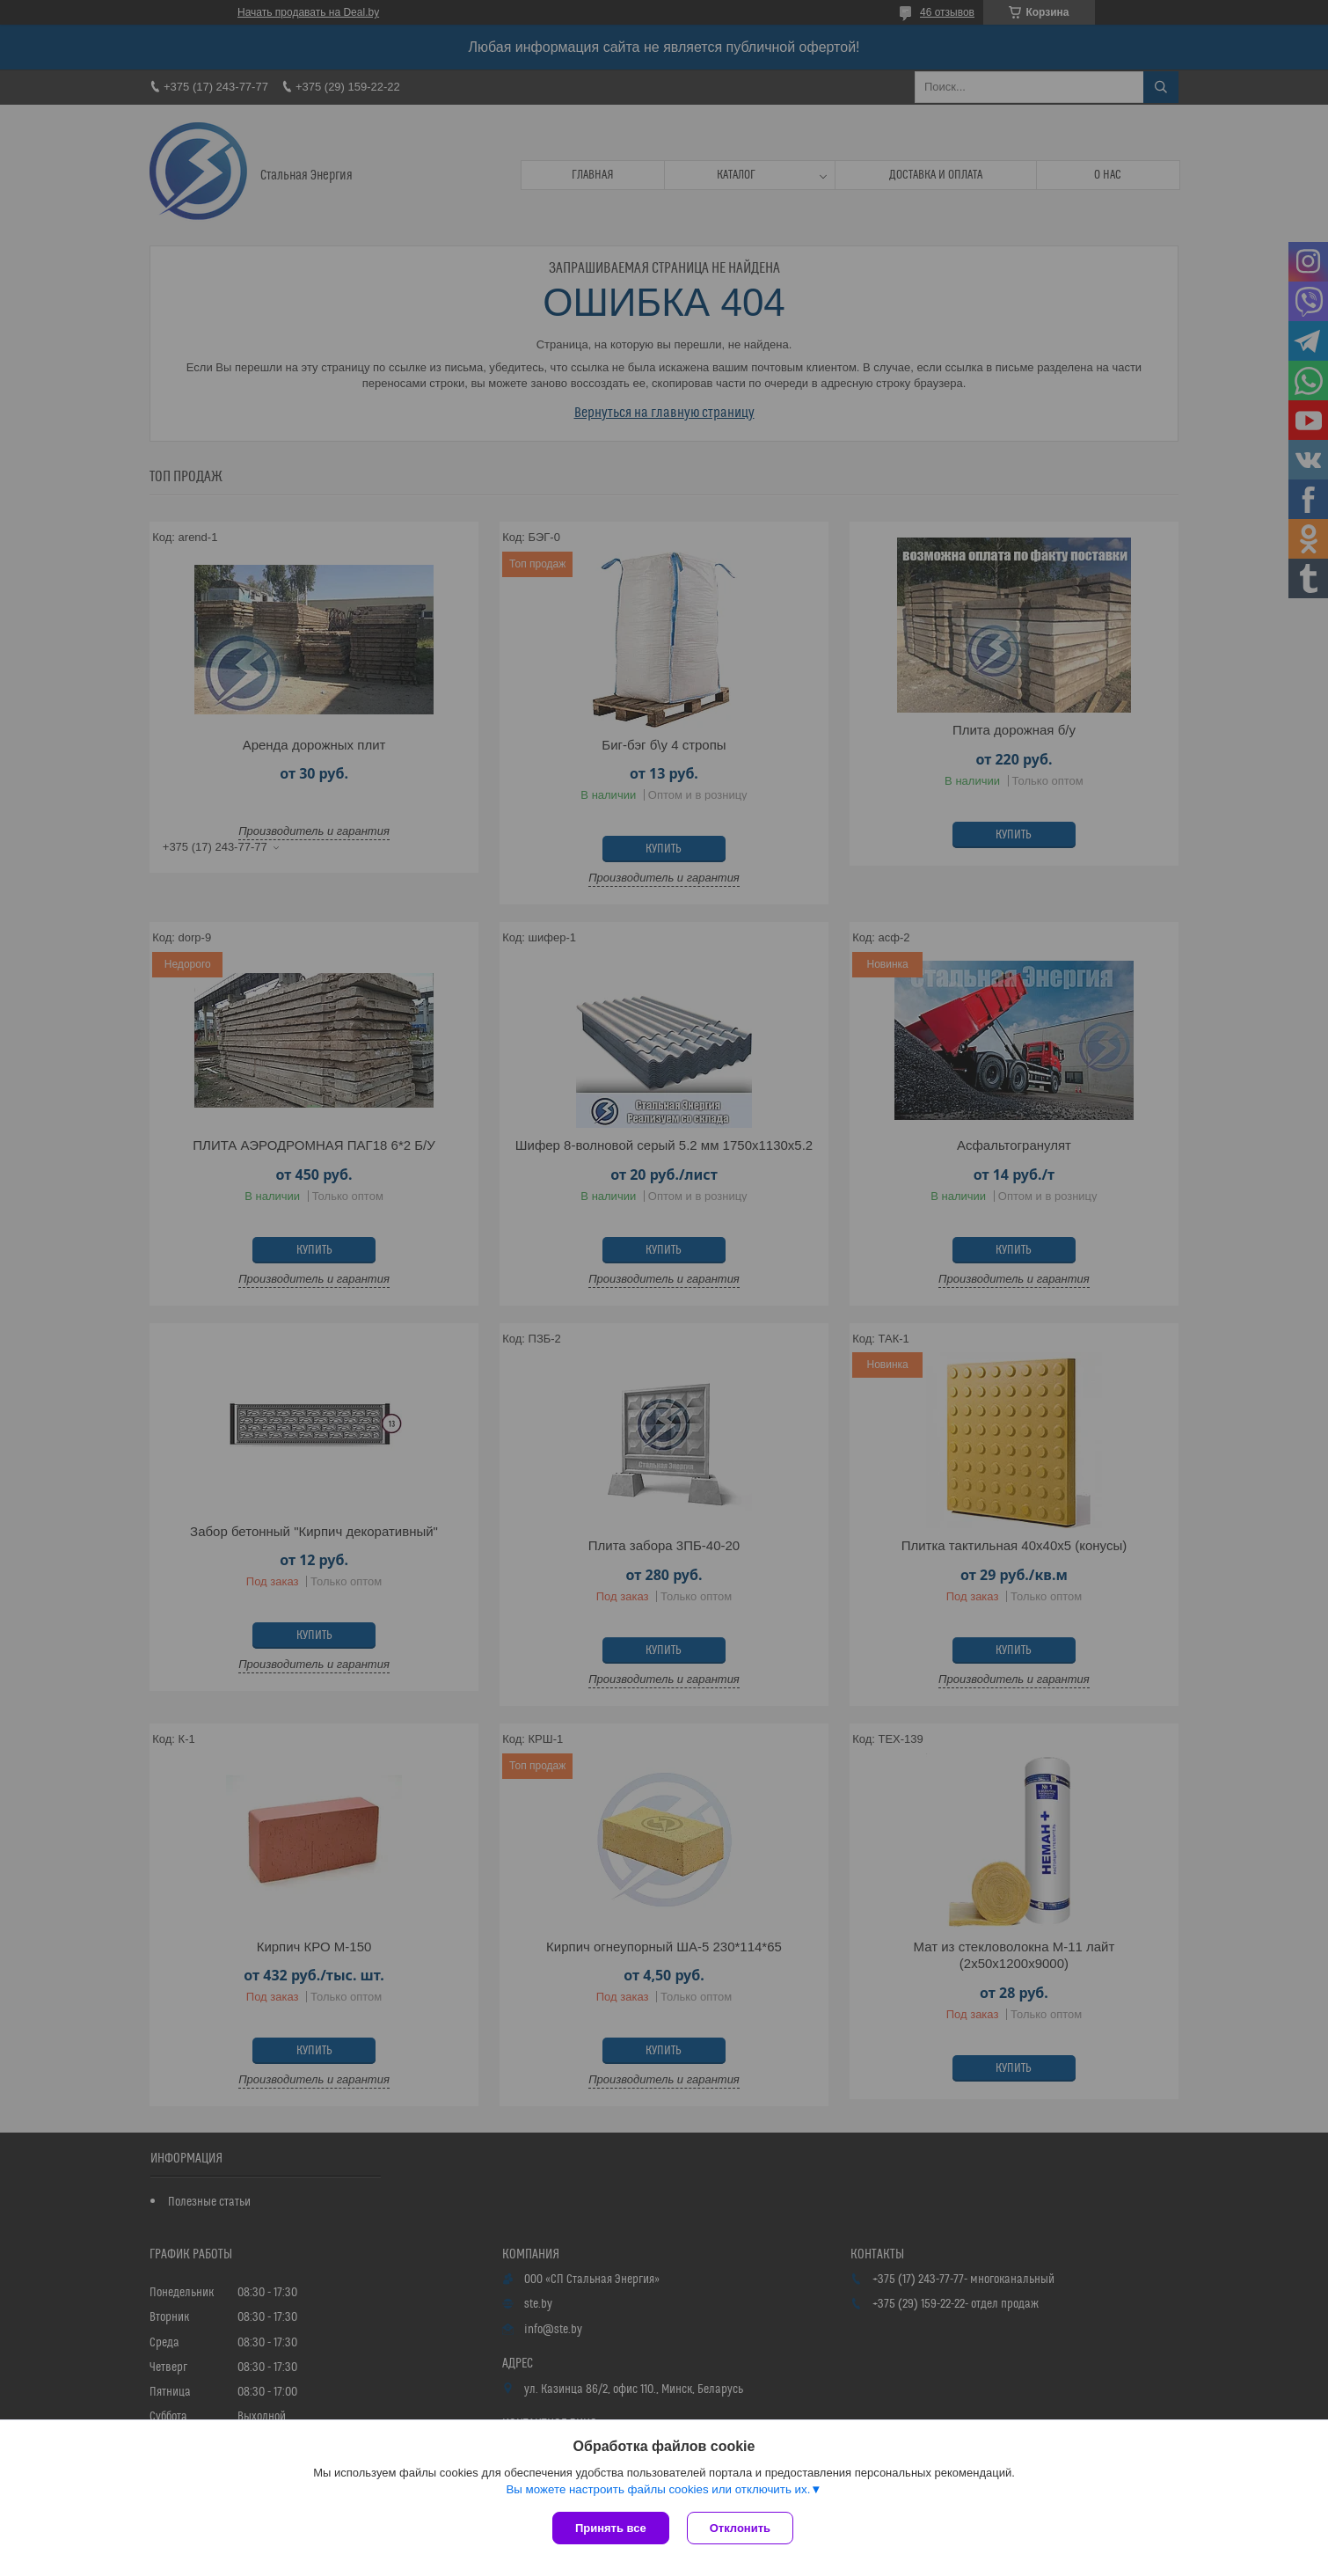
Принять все (610, 2528)
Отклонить (740, 2528)
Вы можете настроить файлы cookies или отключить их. (658, 2489)
